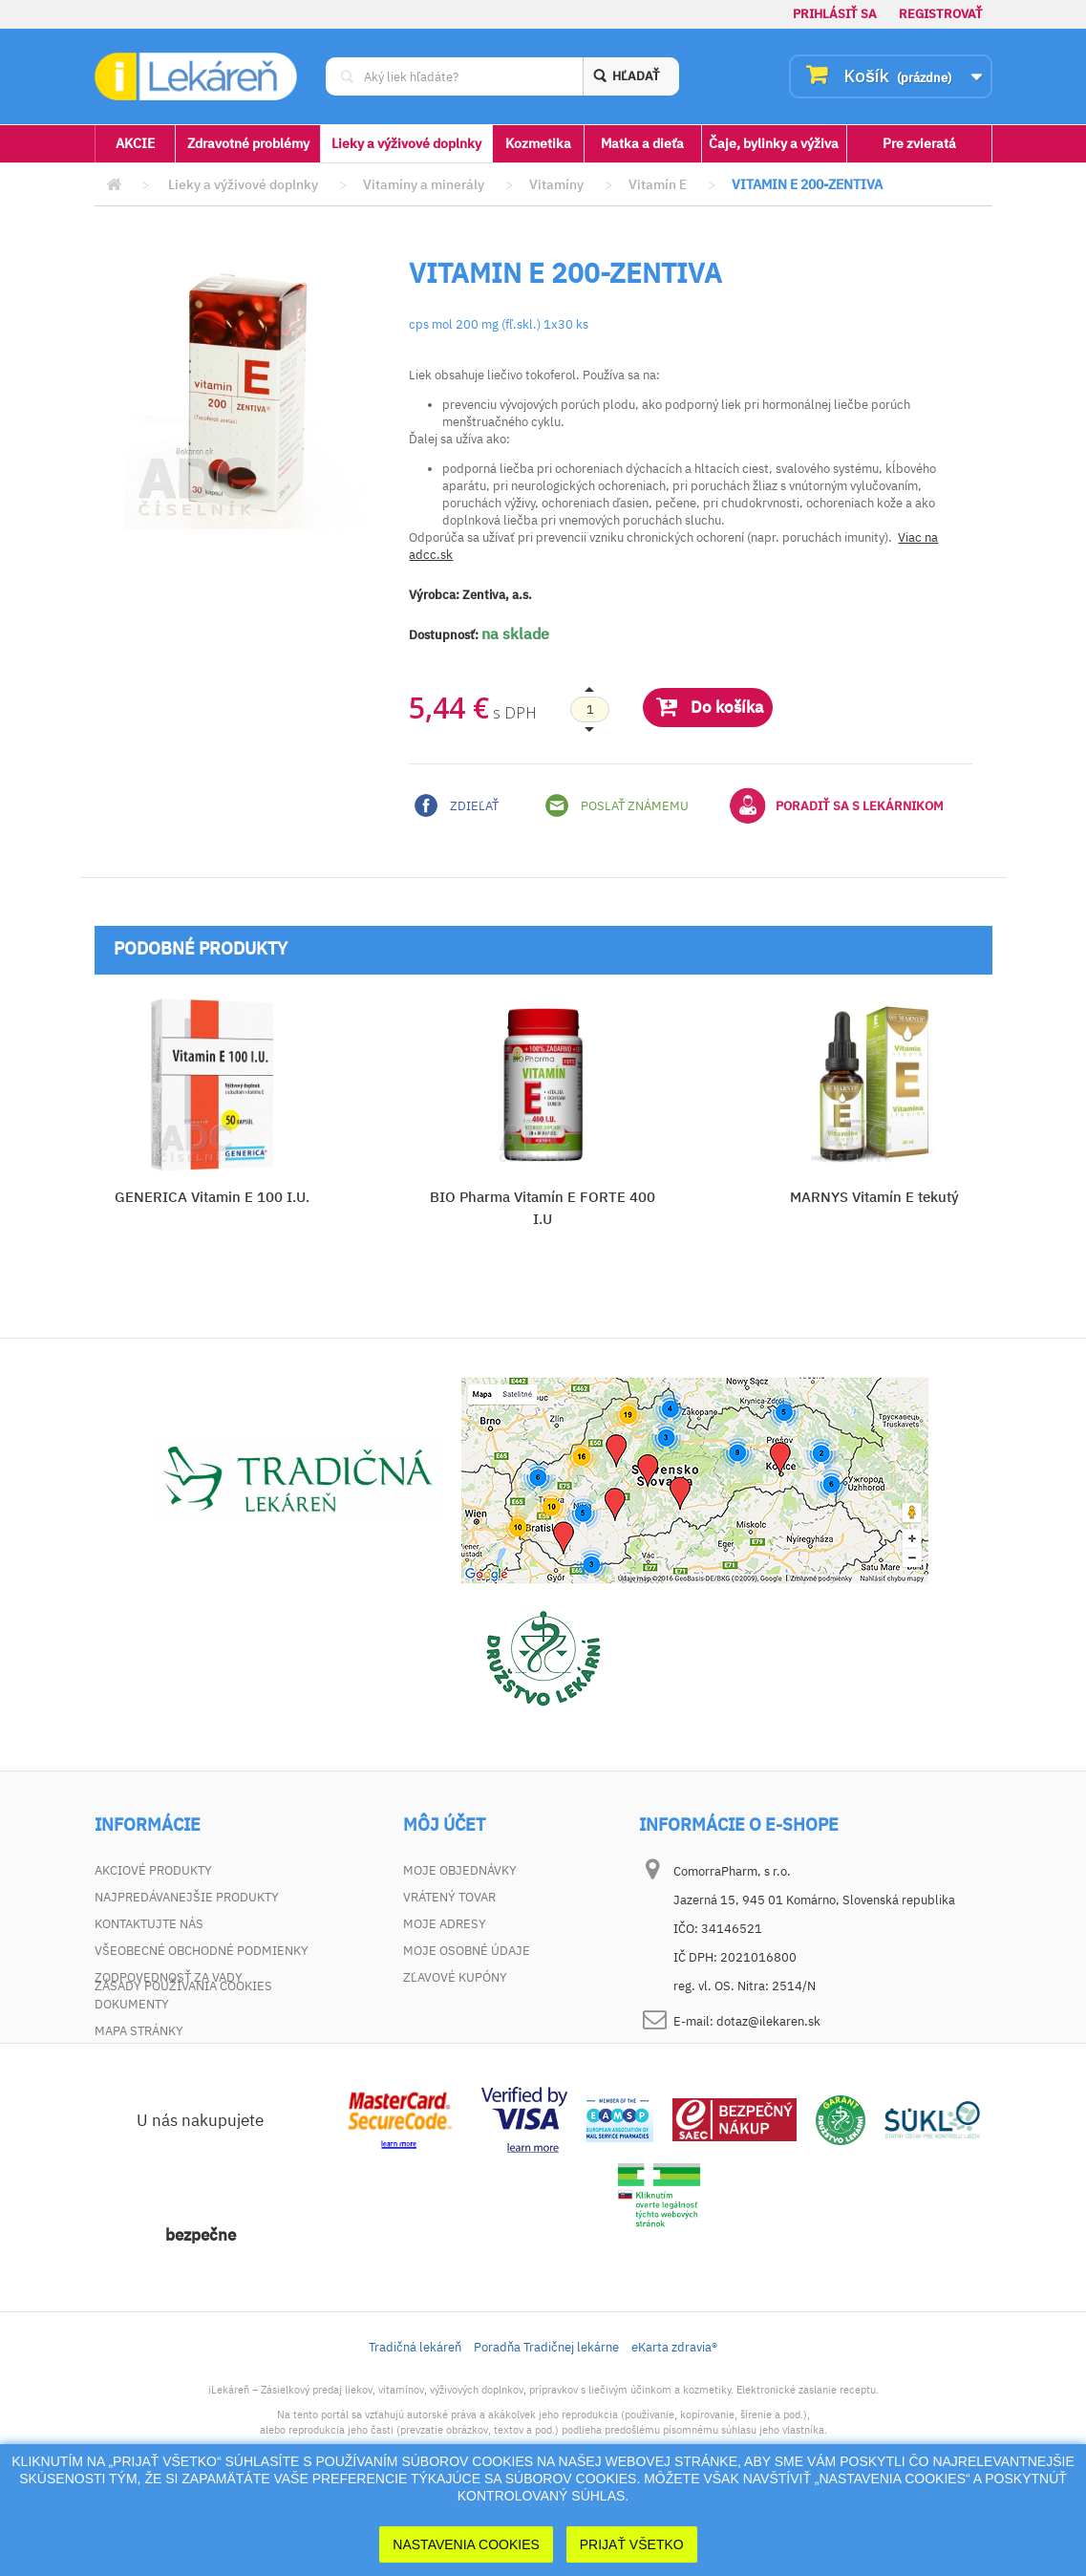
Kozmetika (538, 143)
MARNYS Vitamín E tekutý (874, 1197)
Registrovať (941, 14)
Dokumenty (132, 2004)
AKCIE (135, 143)
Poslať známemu (617, 805)
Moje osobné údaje (466, 1951)
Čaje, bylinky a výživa (774, 143)
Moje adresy (444, 1924)
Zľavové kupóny (455, 1977)
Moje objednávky (460, 1870)
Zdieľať (457, 805)
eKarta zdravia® (674, 2419)
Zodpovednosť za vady (169, 1977)
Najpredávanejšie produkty (187, 1897)
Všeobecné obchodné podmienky (202, 1951)
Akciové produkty (153, 1870)
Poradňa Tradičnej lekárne (546, 2419)
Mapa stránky (139, 2031)
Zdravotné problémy (248, 143)
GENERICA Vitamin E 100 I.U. (212, 1197)
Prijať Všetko (632, 2544)
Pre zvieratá (919, 143)
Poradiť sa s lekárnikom (837, 805)
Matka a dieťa (642, 143)
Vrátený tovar (449, 1897)
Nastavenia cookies (466, 2544)
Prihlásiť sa (835, 14)
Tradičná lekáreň (415, 2419)
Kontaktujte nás (149, 1924)
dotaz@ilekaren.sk (768, 2021)
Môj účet (444, 1824)
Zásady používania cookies (183, 2058)
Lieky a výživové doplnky (406, 143)
